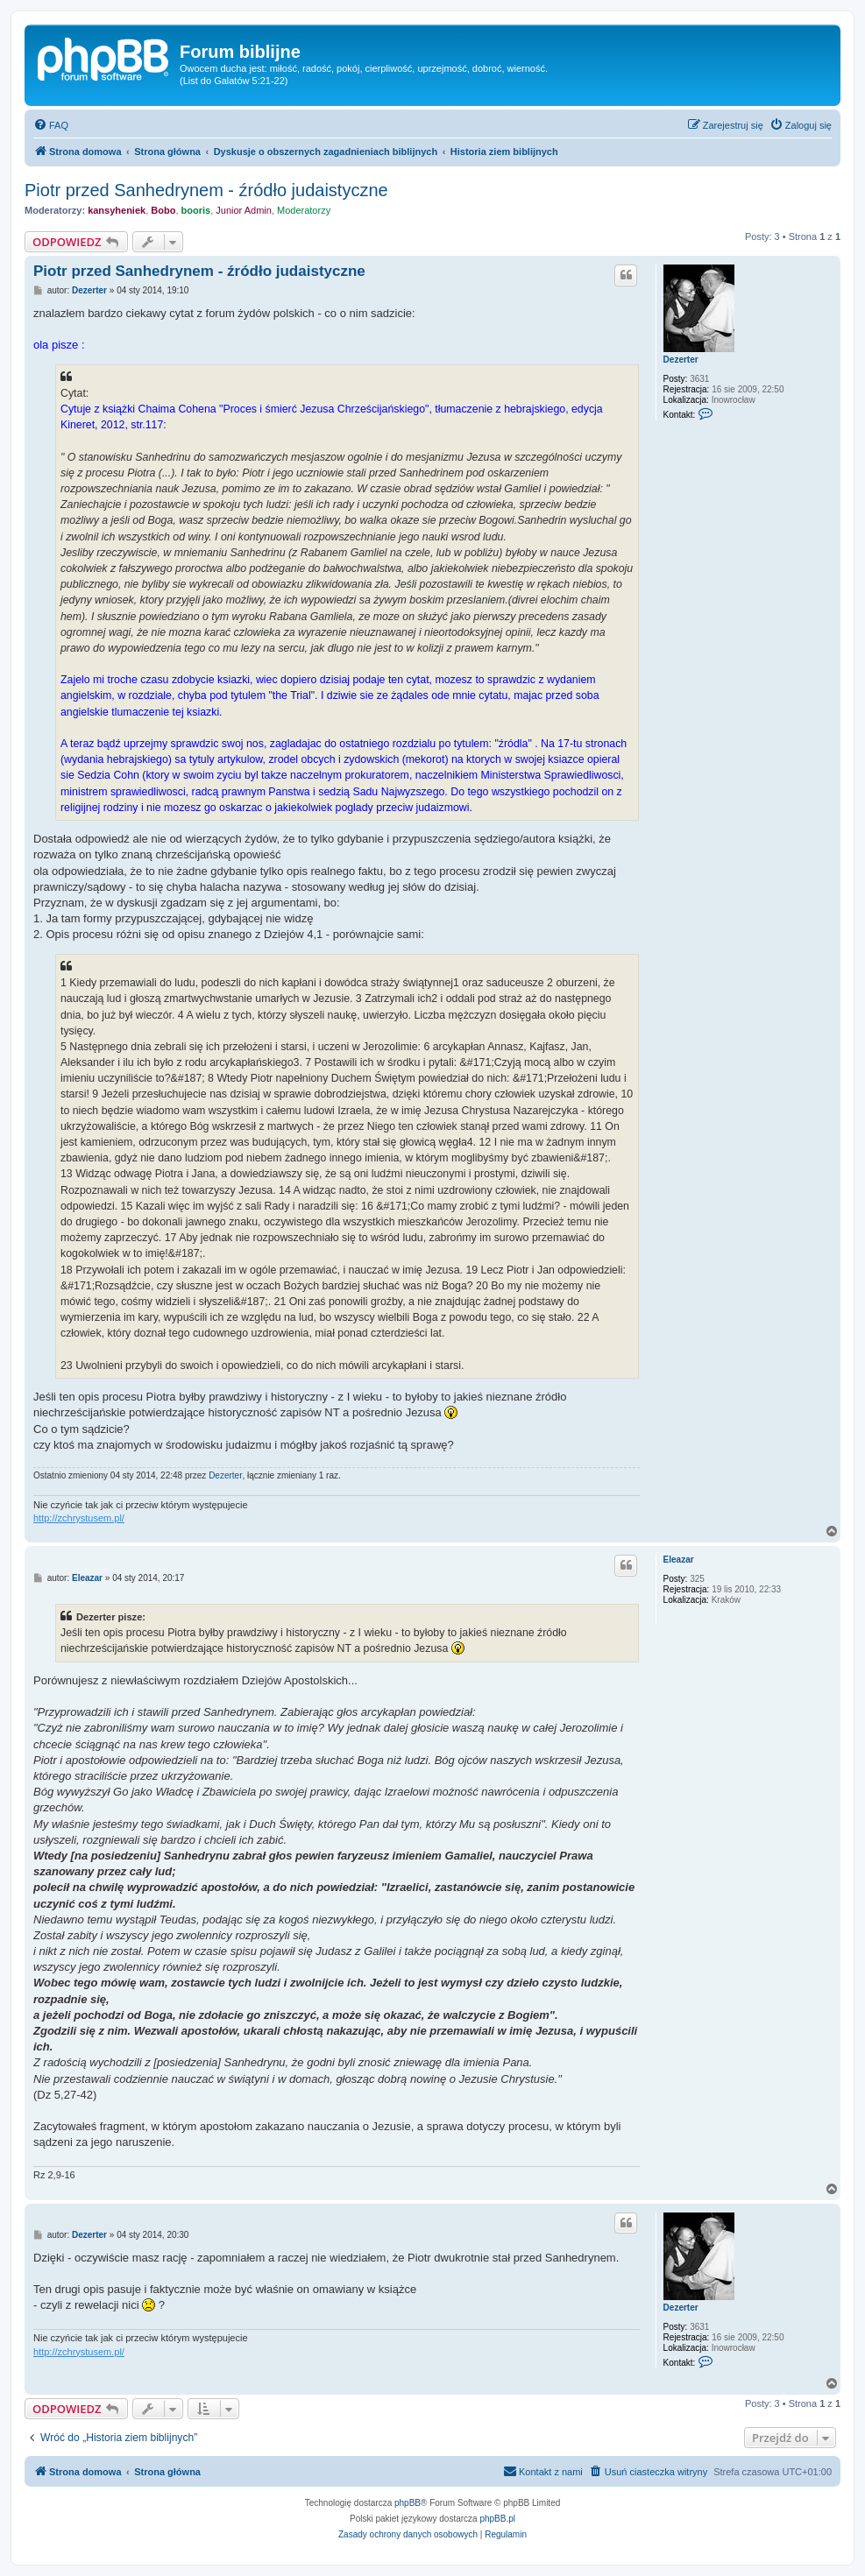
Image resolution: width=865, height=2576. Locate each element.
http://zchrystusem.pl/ (78, 1518)
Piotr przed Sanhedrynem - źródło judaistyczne (206, 190)
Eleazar (678, 1559)
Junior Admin (244, 210)
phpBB (407, 2503)
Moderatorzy (303, 210)
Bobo (163, 210)
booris (196, 210)
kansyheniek (116, 210)
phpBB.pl (497, 2518)
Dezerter (680, 359)
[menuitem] (50, 125)
